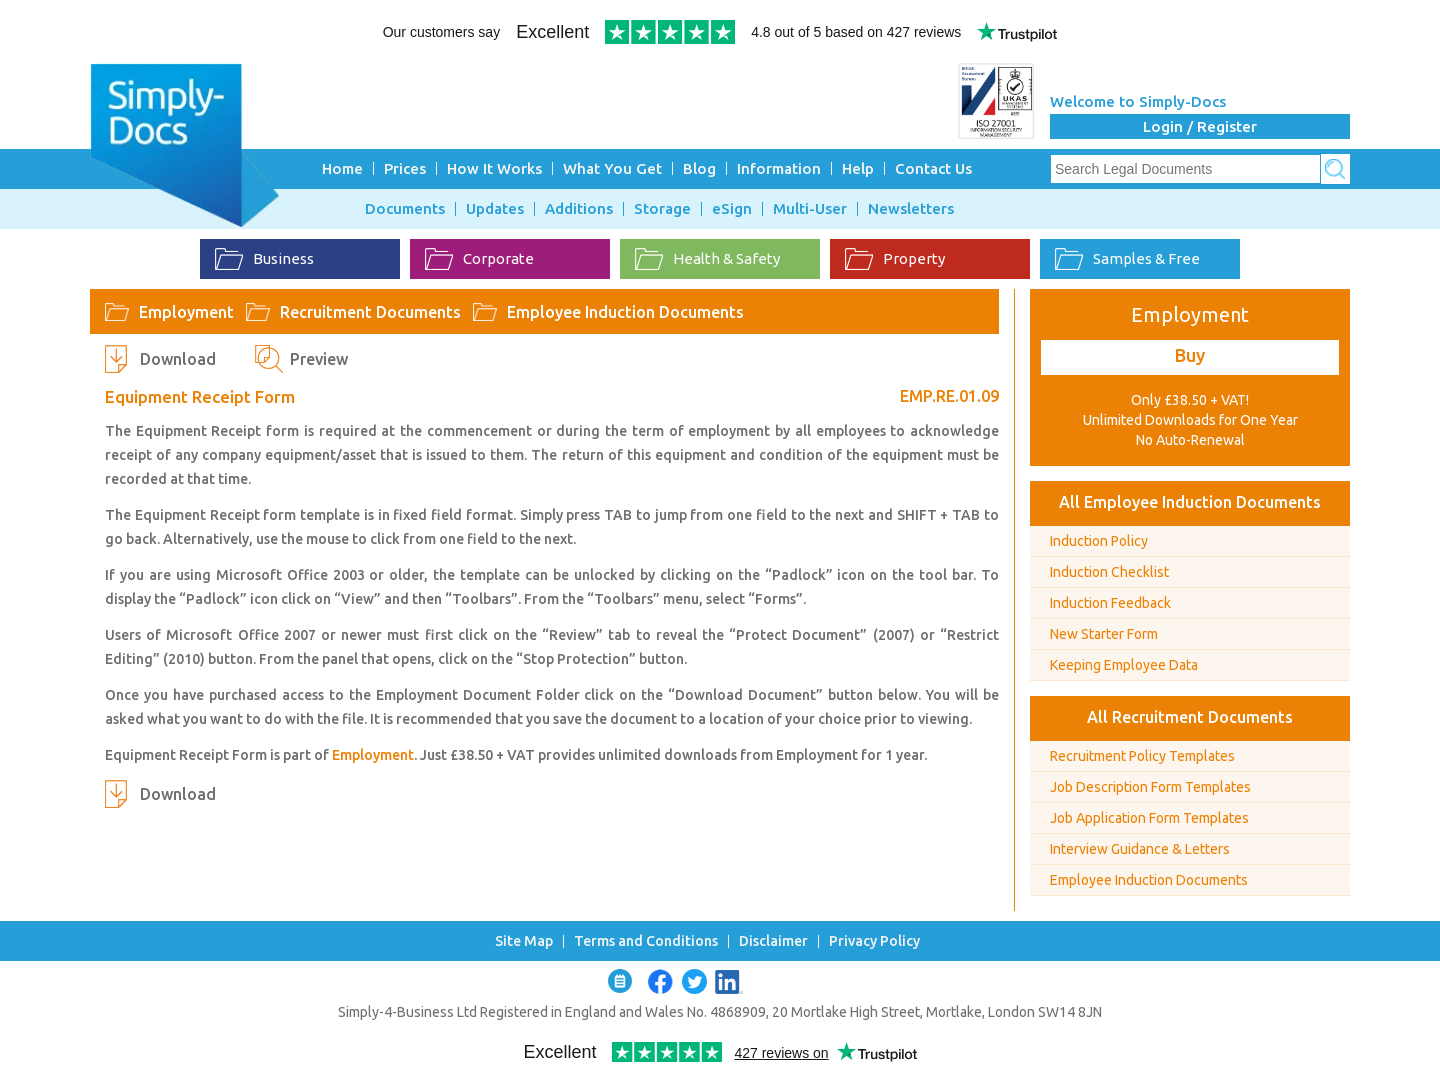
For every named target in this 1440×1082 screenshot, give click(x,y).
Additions (579, 209)
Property (895, 259)
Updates (495, 209)
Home (342, 168)
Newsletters (911, 209)
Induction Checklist (1109, 572)
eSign (732, 209)
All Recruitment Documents (1190, 717)
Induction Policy (1099, 541)
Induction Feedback (1110, 603)
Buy (1190, 355)
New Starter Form (1104, 634)
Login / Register (1200, 126)
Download (178, 359)
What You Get (612, 168)
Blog (699, 168)
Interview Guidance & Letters (1140, 849)
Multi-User (810, 209)
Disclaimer (773, 941)
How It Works (494, 168)
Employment (186, 312)
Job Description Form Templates (1150, 787)
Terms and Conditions (646, 941)
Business (264, 259)
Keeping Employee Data (1124, 665)
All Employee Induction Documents (1190, 502)
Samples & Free (1127, 259)
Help (858, 168)
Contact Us (933, 168)
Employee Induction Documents (625, 312)
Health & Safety (707, 259)
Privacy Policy (874, 941)
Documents (405, 209)
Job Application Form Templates (1149, 818)
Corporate (479, 259)
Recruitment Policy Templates (1142, 756)
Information (779, 168)
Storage (662, 209)
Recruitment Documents (370, 312)
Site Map (524, 941)
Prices (405, 168)
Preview (319, 359)
